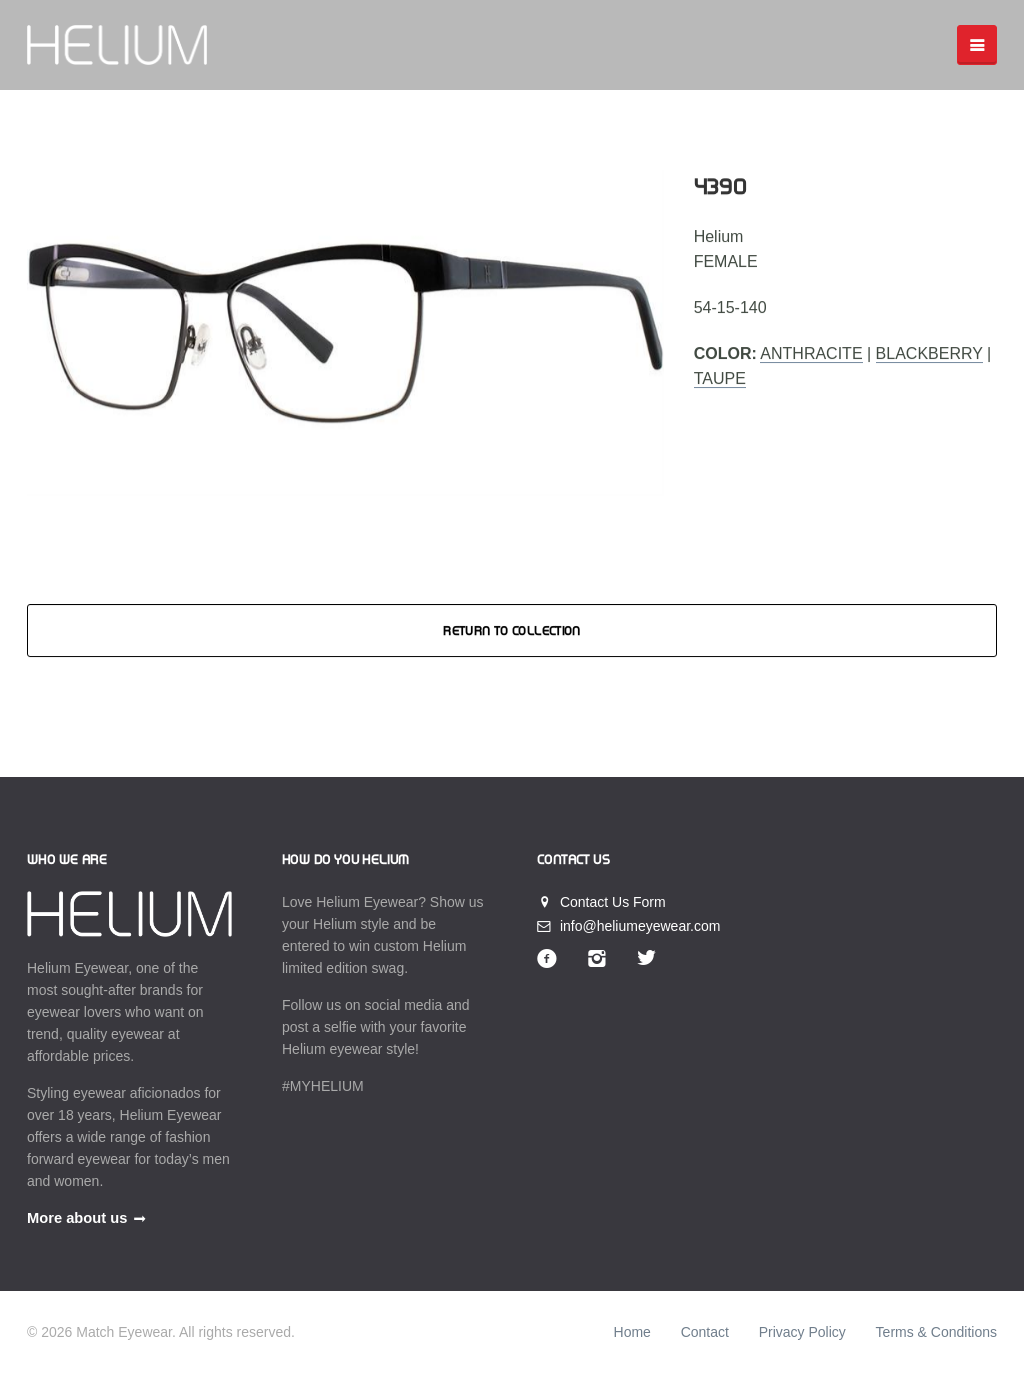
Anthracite (811, 353)
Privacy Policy (802, 1332)
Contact (705, 1332)
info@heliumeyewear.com (628, 926)
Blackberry (929, 353)
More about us (77, 1218)
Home (632, 1332)
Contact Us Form (601, 902)
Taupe (720, 379)
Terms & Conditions (936, 1332)
